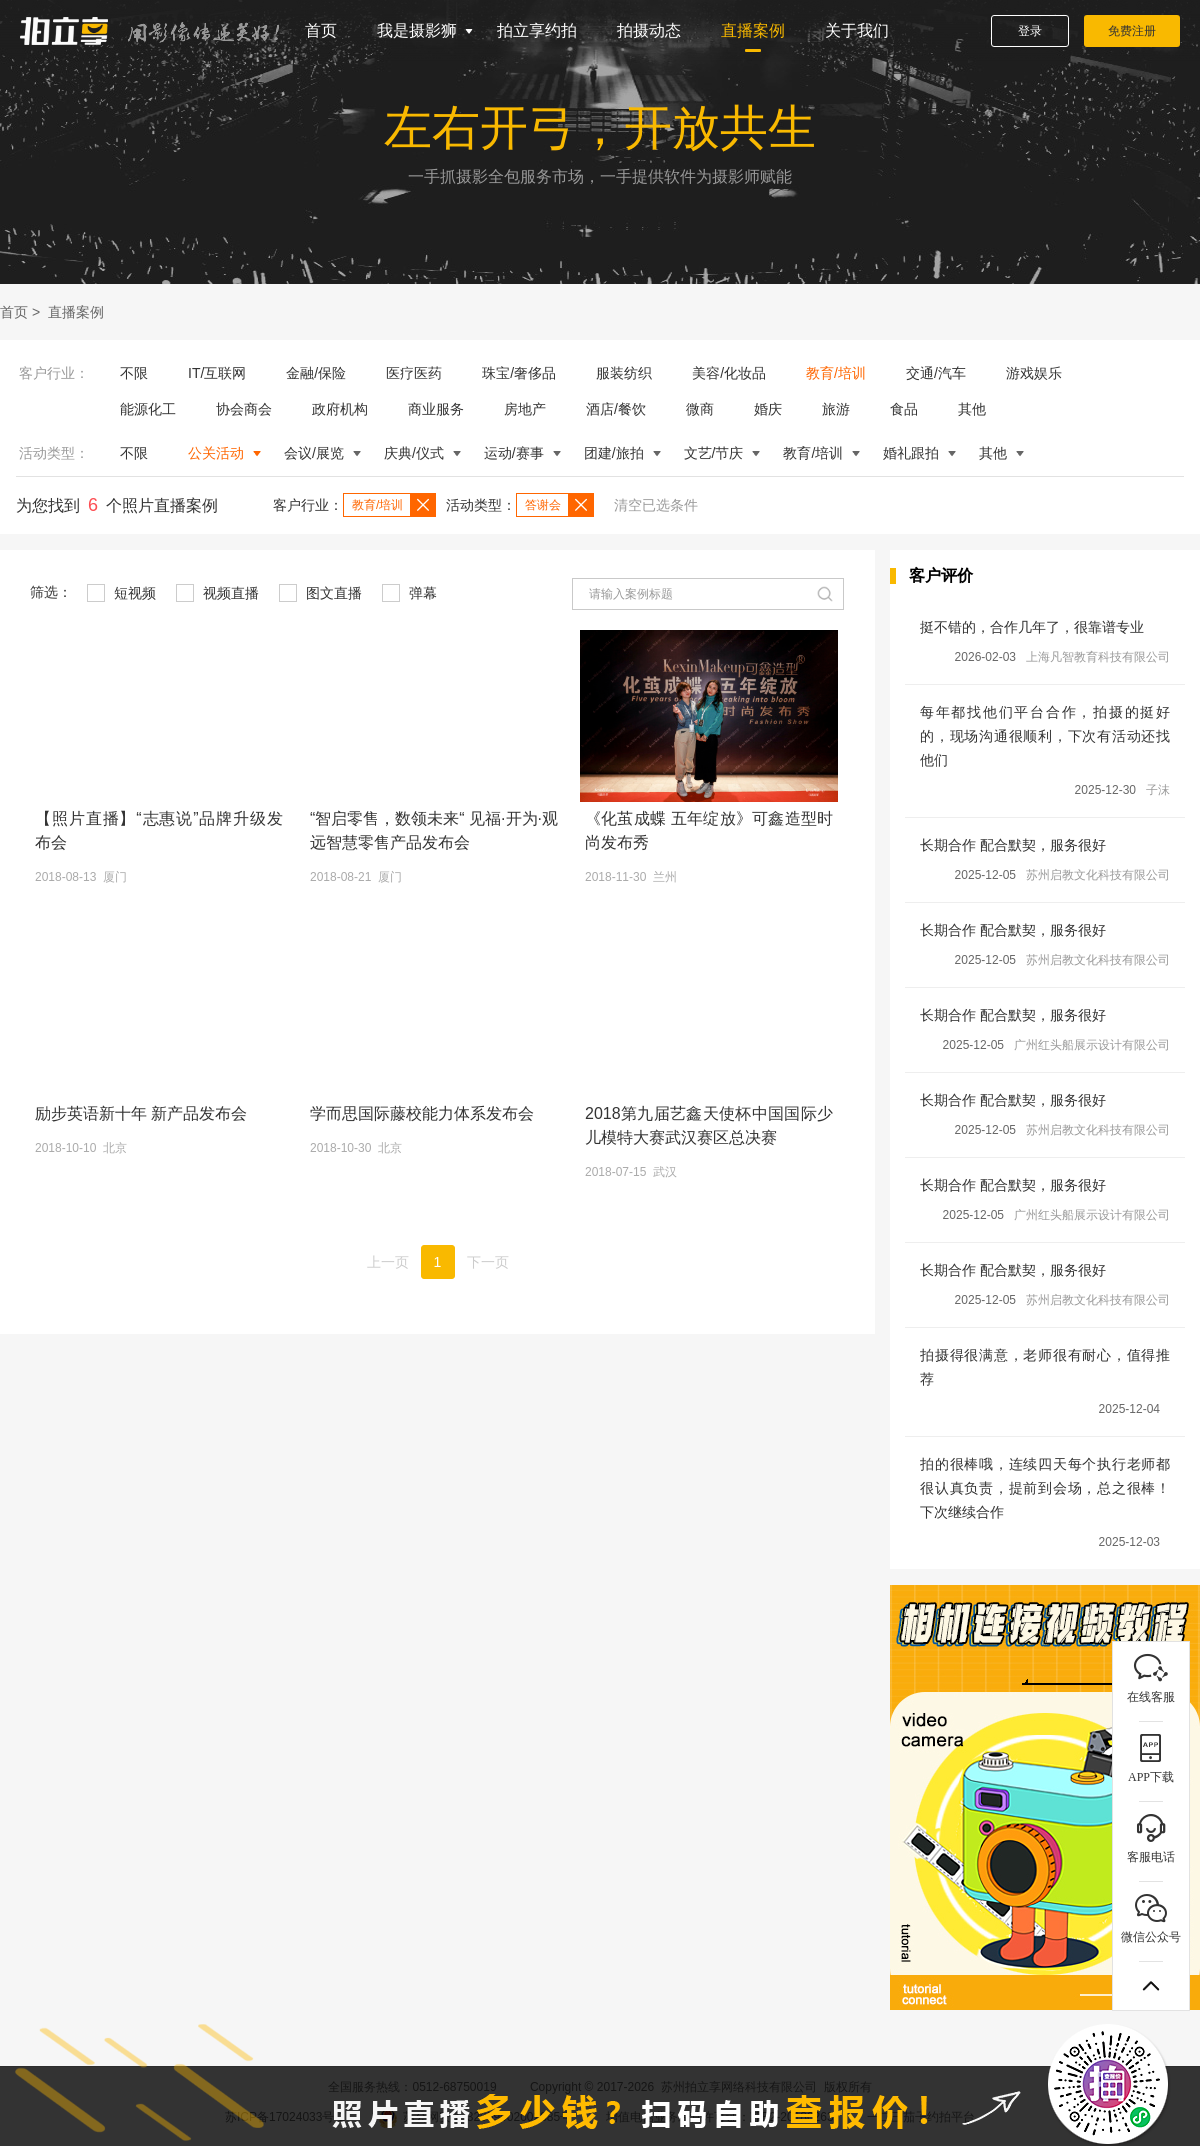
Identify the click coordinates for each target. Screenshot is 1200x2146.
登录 (1030, 31)
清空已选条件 (656, 505)
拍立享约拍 (537, 30)
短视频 (121, 593)
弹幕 (409, 593)
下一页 (488, 1262)
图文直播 (320, 593)
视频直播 (217, 593)
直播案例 (753, 30)
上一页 (388, 1262)
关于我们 (857, 30)
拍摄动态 (649, 30)
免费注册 (1132, 31)
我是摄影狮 (417, 30)
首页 (321, 30)
